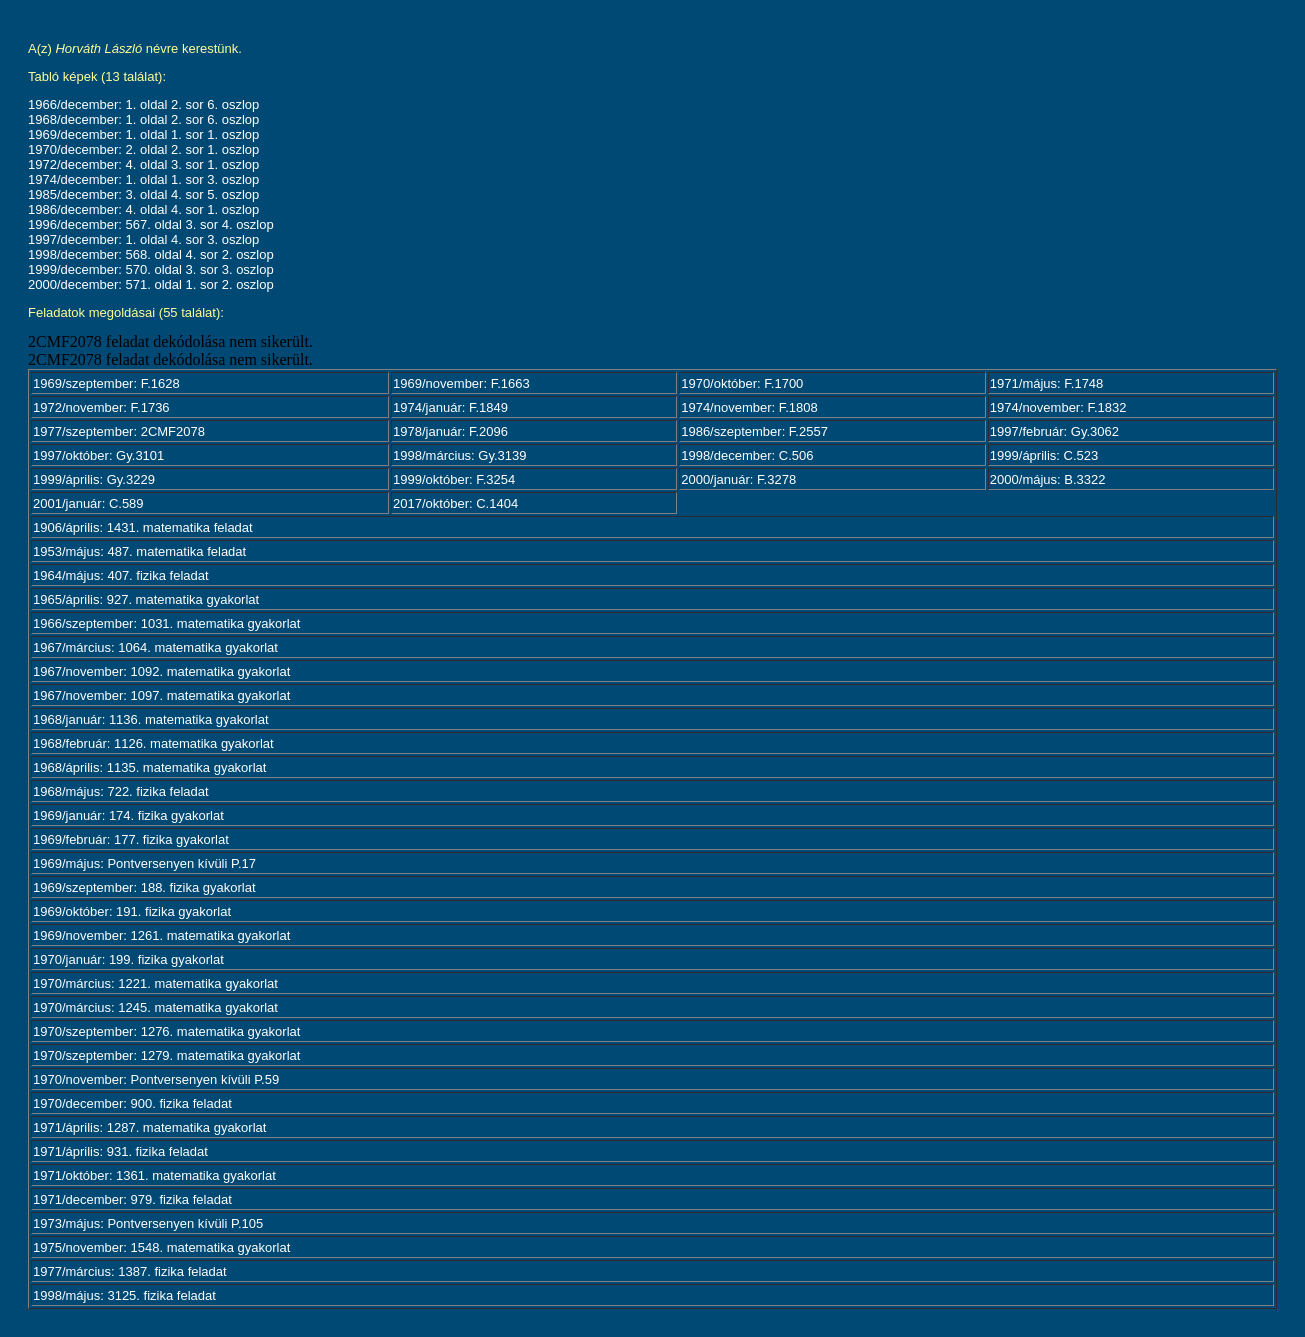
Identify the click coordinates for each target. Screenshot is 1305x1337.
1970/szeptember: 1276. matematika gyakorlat (166, 1031)
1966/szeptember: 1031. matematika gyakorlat (166, 623)
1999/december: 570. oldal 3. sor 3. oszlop (151, 269)
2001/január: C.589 (88, 503)
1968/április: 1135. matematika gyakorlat (149, 767)
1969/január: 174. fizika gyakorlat (128, 815)
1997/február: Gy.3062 (1054, 431)
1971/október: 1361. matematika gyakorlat (154, 1175)
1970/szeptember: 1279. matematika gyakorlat (166, 1055)
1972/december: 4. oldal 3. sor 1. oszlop (143, 164)
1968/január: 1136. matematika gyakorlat (151, 719)
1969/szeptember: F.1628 (106, 383)
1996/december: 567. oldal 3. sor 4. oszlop (151, 224)
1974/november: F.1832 (1058, 407)
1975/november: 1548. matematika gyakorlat (161, 1247)
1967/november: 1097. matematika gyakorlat (161, 695)
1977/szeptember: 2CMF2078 (119, 431)
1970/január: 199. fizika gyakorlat (128, 959)
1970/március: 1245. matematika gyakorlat (155, 1007)
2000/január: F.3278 (738, 479)
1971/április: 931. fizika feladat (120, 1151)
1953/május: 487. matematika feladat (139, 551)
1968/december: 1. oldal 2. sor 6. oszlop (143, 119)
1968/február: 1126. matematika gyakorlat (153, 743)
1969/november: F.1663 (461, 383)
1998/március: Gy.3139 (459, 455)
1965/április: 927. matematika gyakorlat (146, 599)
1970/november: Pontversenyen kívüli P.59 (156, 1079)
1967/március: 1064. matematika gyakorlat (155, 647)
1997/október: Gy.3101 (98, 455)
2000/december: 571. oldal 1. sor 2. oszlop (151, 284)
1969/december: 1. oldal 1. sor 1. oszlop (143, 134)
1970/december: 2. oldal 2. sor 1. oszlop (143, 149)
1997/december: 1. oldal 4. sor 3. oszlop (143, 239)
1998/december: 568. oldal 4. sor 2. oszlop (151, 254)
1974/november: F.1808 (749, 407)
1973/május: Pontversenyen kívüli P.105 (148, 1223)
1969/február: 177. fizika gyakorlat (131, 839)
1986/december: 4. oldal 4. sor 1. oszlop (143, 209)
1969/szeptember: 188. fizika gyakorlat (144, 887)
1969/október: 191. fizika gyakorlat (132, 911)
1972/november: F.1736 (101, 407)
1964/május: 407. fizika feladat (121, 575)
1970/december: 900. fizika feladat (132, 1103)
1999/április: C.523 (1044, 455)
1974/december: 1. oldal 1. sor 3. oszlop (143, 179)
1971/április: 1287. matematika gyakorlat (149, 1127)
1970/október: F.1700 (742, 383)
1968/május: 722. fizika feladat (121, 791)
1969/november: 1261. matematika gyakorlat (161, 935)
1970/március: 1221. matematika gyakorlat (155, 983)
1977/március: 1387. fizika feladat (130, 1271)
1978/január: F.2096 (450, 431)
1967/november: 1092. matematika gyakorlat (161, 671)
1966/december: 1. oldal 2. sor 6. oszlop (143, 104)
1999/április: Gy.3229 (94, 479)
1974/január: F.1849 (450, 407)
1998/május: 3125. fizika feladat (124, 1295)
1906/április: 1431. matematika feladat (143, 527)
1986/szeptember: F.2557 (754, 431)
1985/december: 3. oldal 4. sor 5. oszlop (143, 194)
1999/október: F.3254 (454, 479)
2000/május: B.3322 (1048, 479)
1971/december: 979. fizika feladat (132, 1199)
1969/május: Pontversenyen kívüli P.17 (144, 863)
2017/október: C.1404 (455, 503)
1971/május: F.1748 (1046, 383)
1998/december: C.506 (747, 455)
